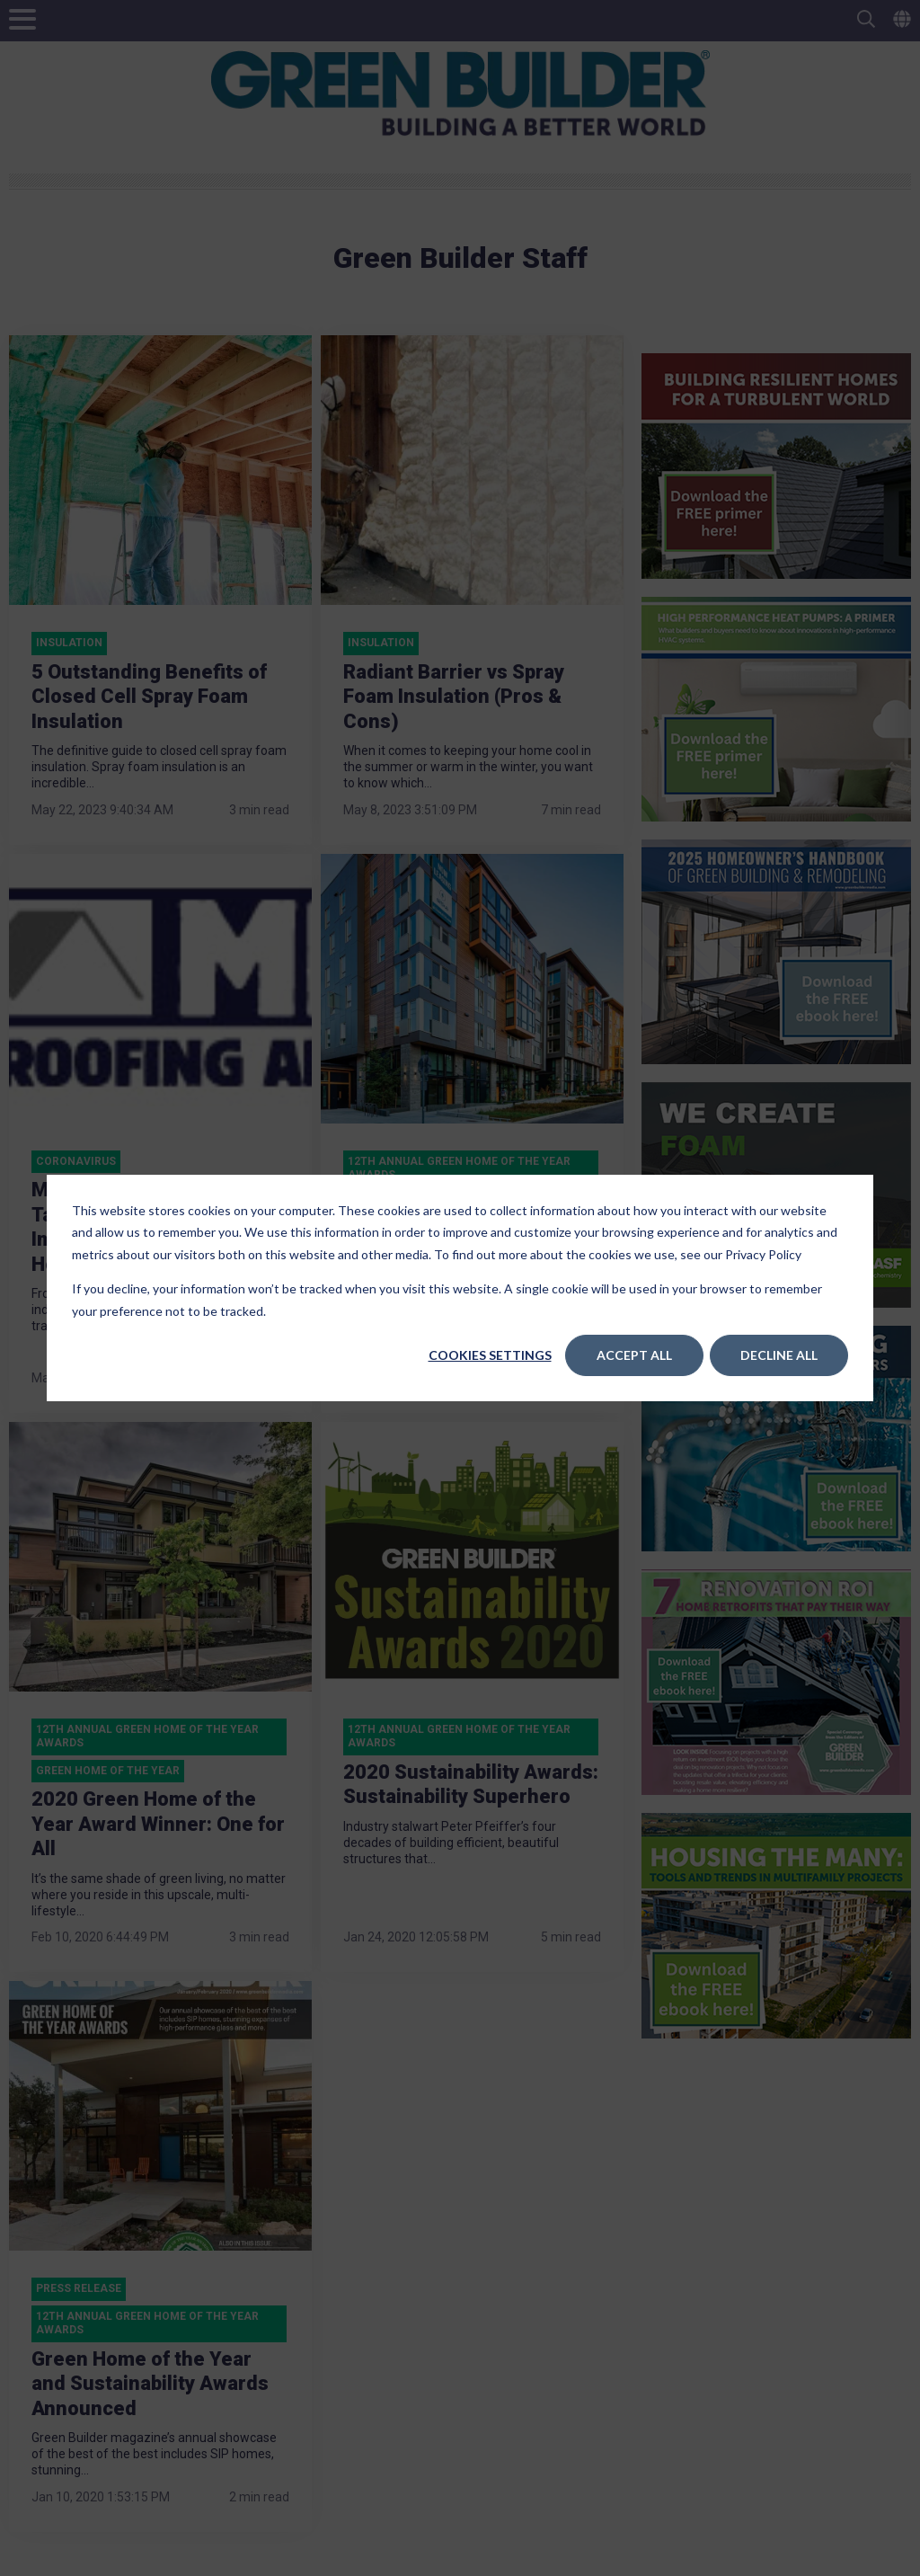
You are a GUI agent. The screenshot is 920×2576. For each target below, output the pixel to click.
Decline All (779, 1355)
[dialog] (460, 1288)
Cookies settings (490, 1355)
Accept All (634, 1355)
